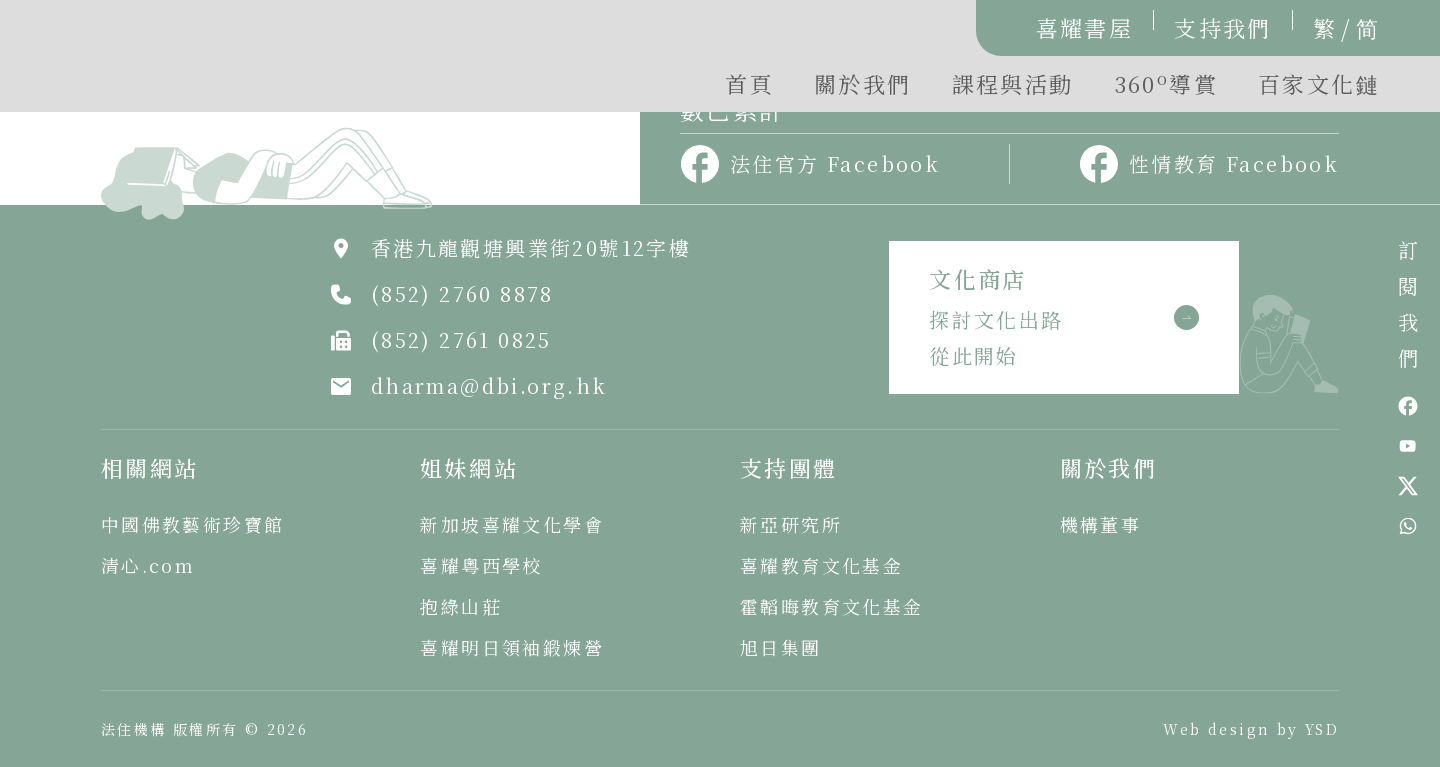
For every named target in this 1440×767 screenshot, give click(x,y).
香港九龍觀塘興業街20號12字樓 (531, 247)
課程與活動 (1013, 83)
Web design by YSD (1251, 729)
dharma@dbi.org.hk (489, 385)
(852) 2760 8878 (462, 293)
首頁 (749, 83)
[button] (1166, 89)
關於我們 (863, 83)
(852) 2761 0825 (461, 339)
